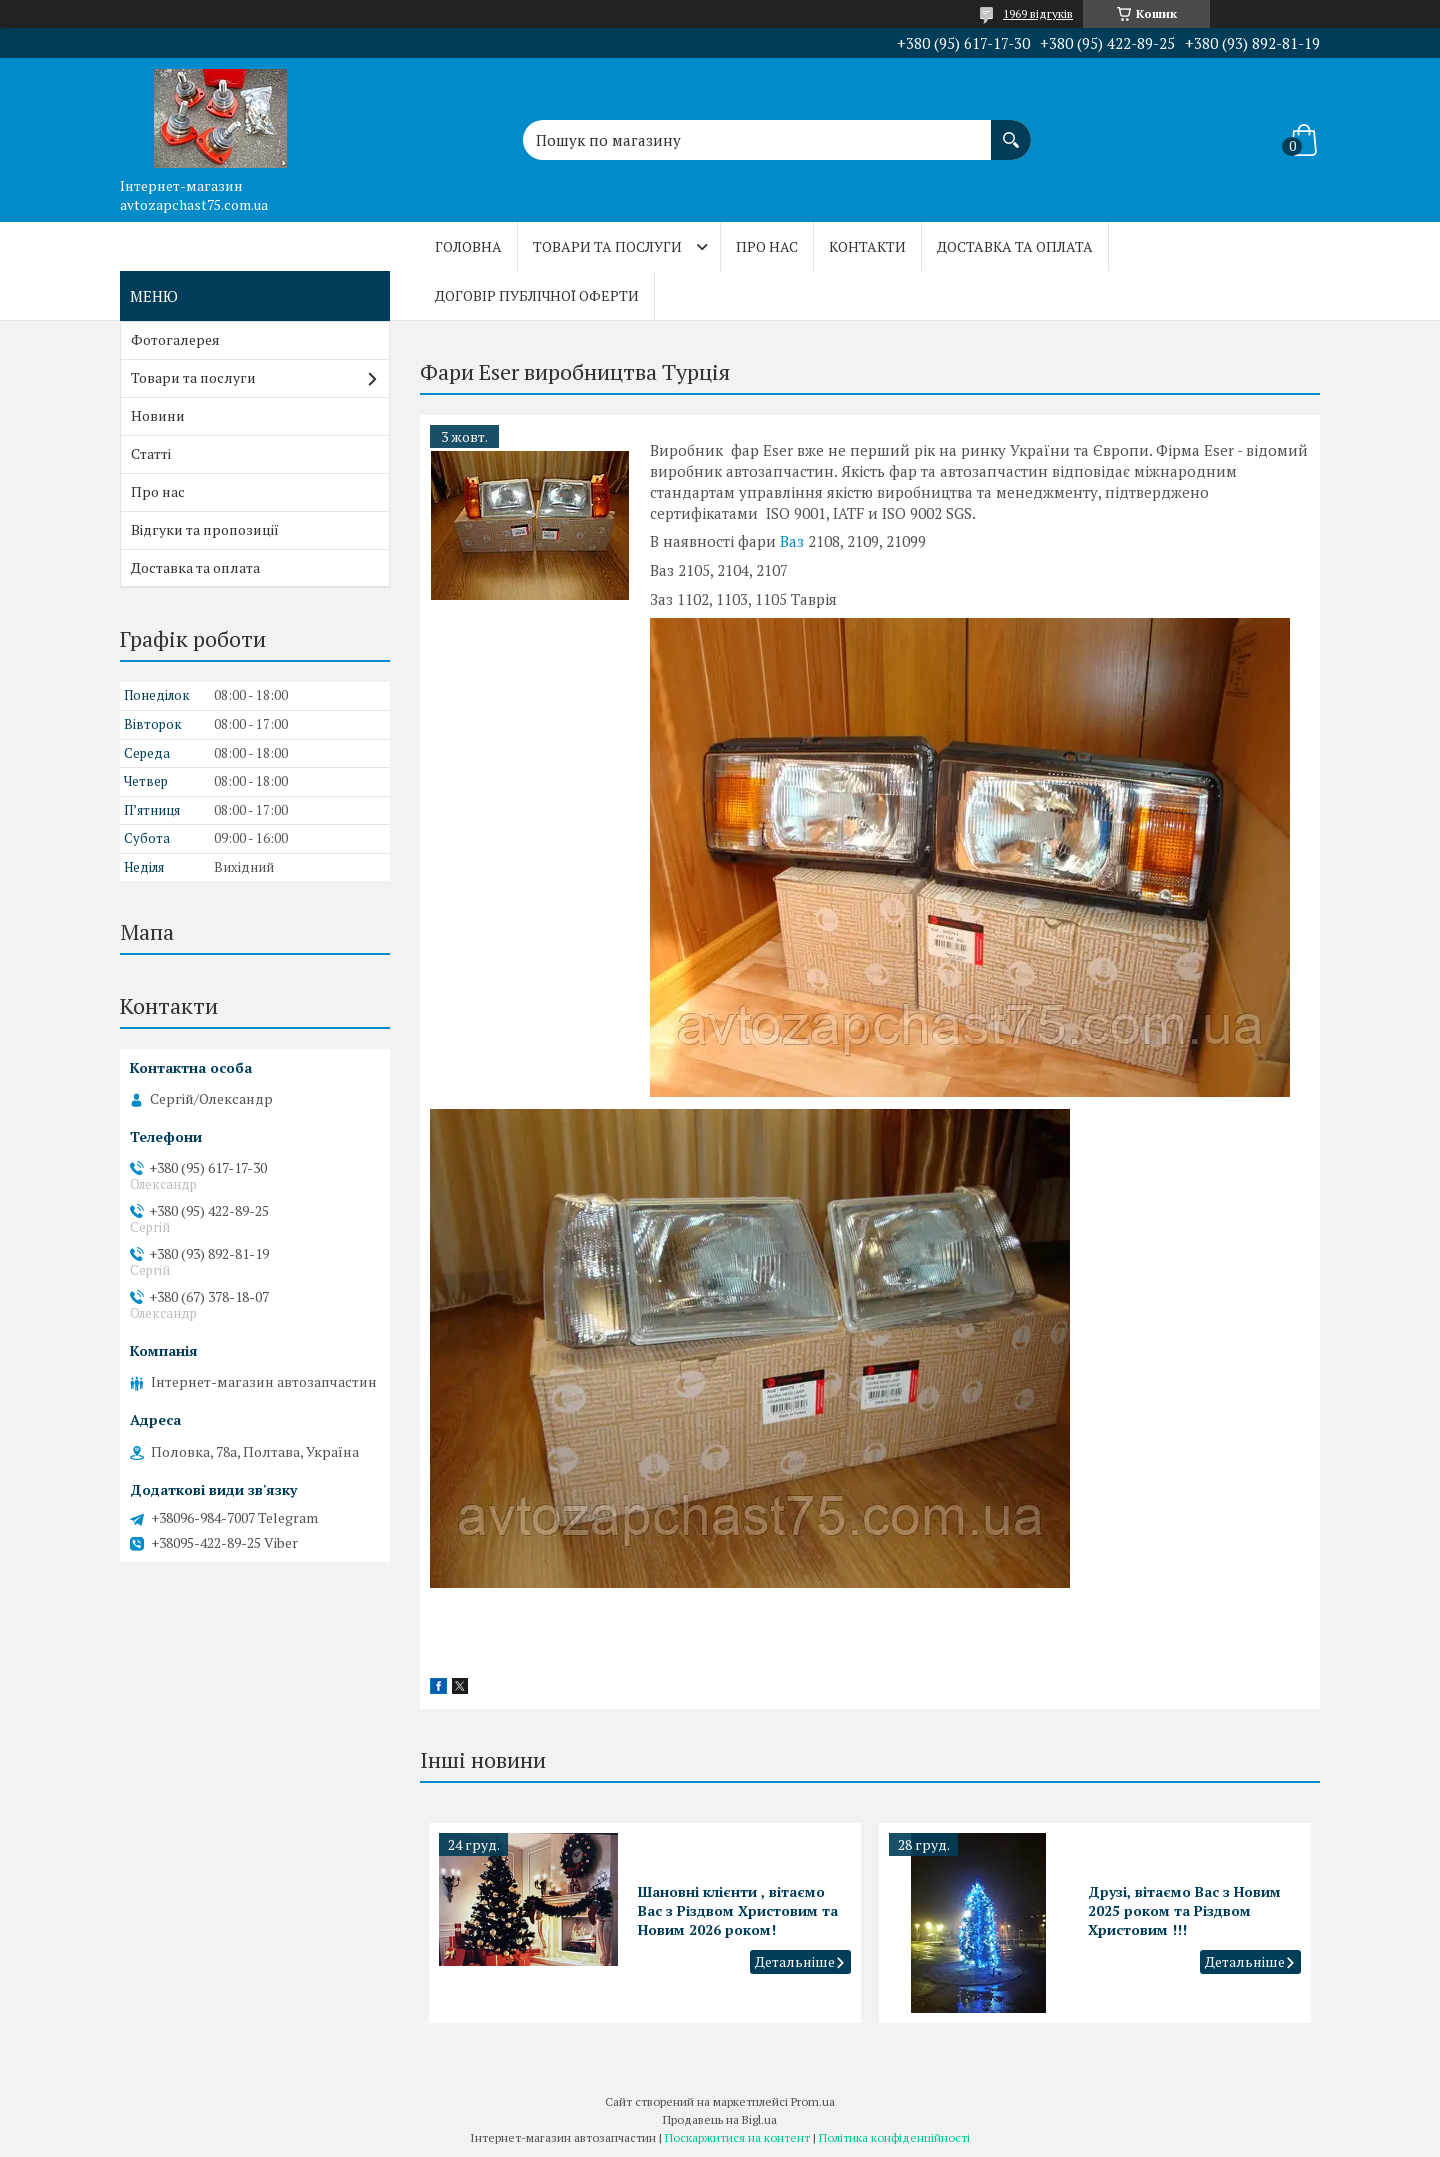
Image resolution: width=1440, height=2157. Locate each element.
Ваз (792, 541)
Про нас (767, 246)
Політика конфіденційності (894, 2137)
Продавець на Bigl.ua (720, 2119)
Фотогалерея (175, 339)
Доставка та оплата (1015, 246)
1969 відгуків (1038, 13)
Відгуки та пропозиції (205, 529)
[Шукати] (1011, 130)
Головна (468, 246)
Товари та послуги (607, 246)
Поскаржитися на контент (737, 2137)
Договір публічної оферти (537, 295)
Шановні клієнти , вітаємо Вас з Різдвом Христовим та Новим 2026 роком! (738, 1910)
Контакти (867, 246)
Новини (158, 415)
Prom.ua (813, 2101)
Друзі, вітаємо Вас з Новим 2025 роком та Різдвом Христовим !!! (1184, 1910)
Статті (151, 453)
